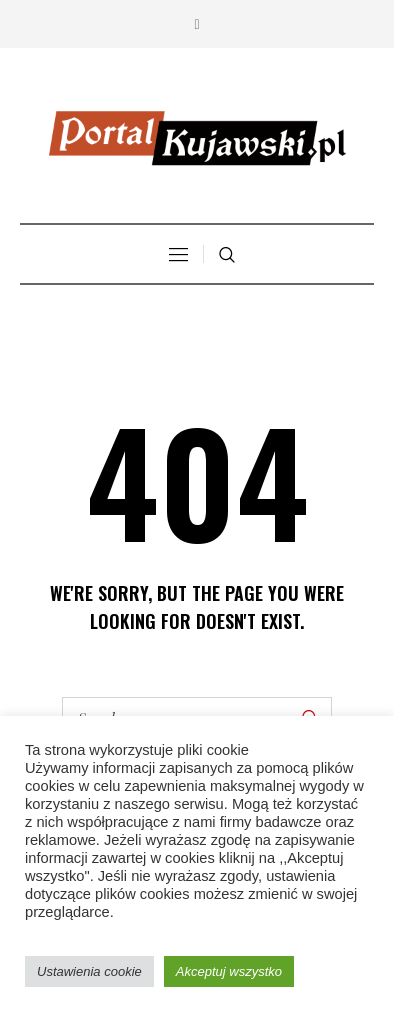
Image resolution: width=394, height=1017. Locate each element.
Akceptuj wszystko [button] (229, 971)
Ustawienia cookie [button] (89, 971)
